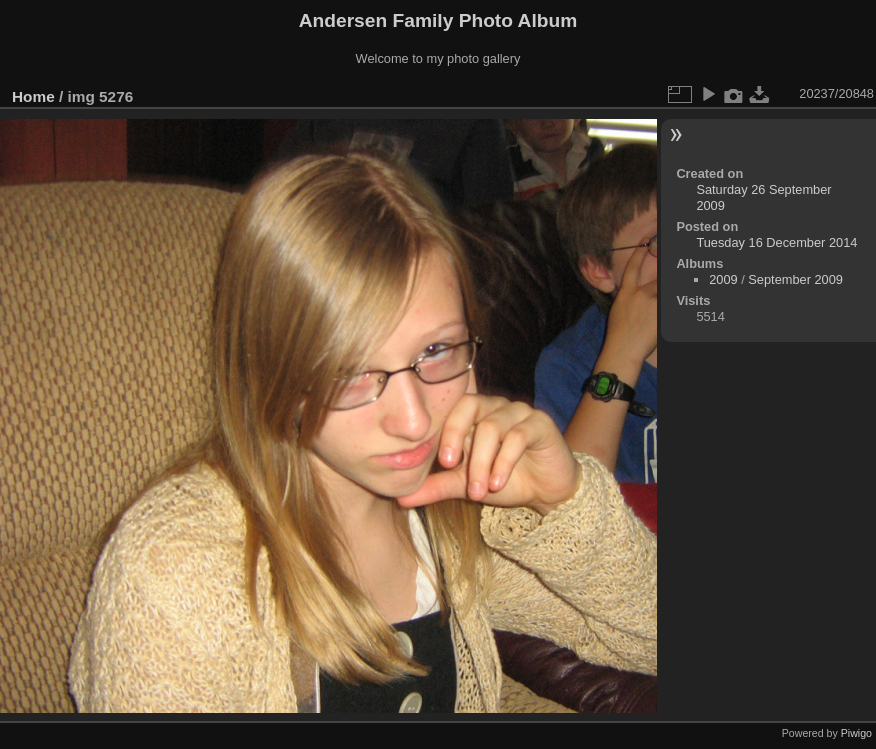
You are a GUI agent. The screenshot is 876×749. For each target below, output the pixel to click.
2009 (723, 279)
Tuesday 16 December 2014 (776, 242)
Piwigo (856, 733)
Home (33, 96)
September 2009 (795, 279)
